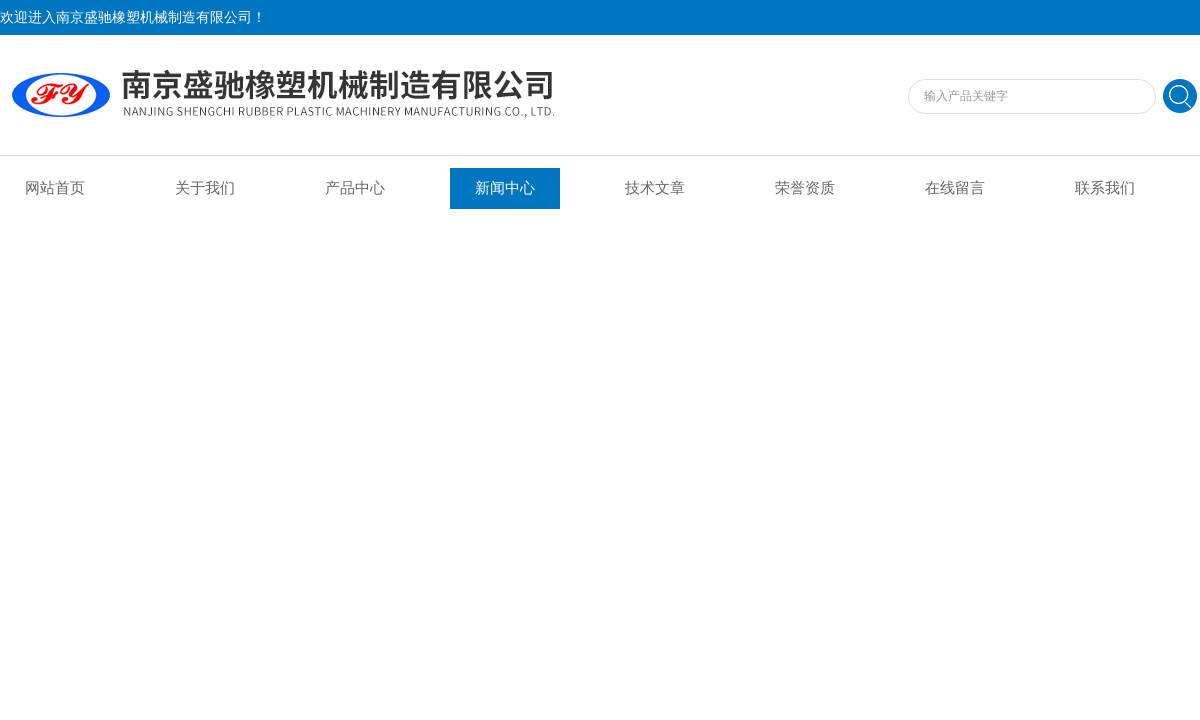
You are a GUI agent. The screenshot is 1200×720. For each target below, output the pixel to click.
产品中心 (355, 188)
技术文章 (655, 188)
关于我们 (205, 188)
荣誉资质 (805, 188)
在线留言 (955, 188)
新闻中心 (505, 188)
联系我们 (1105, 188)
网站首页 (55, 188)
